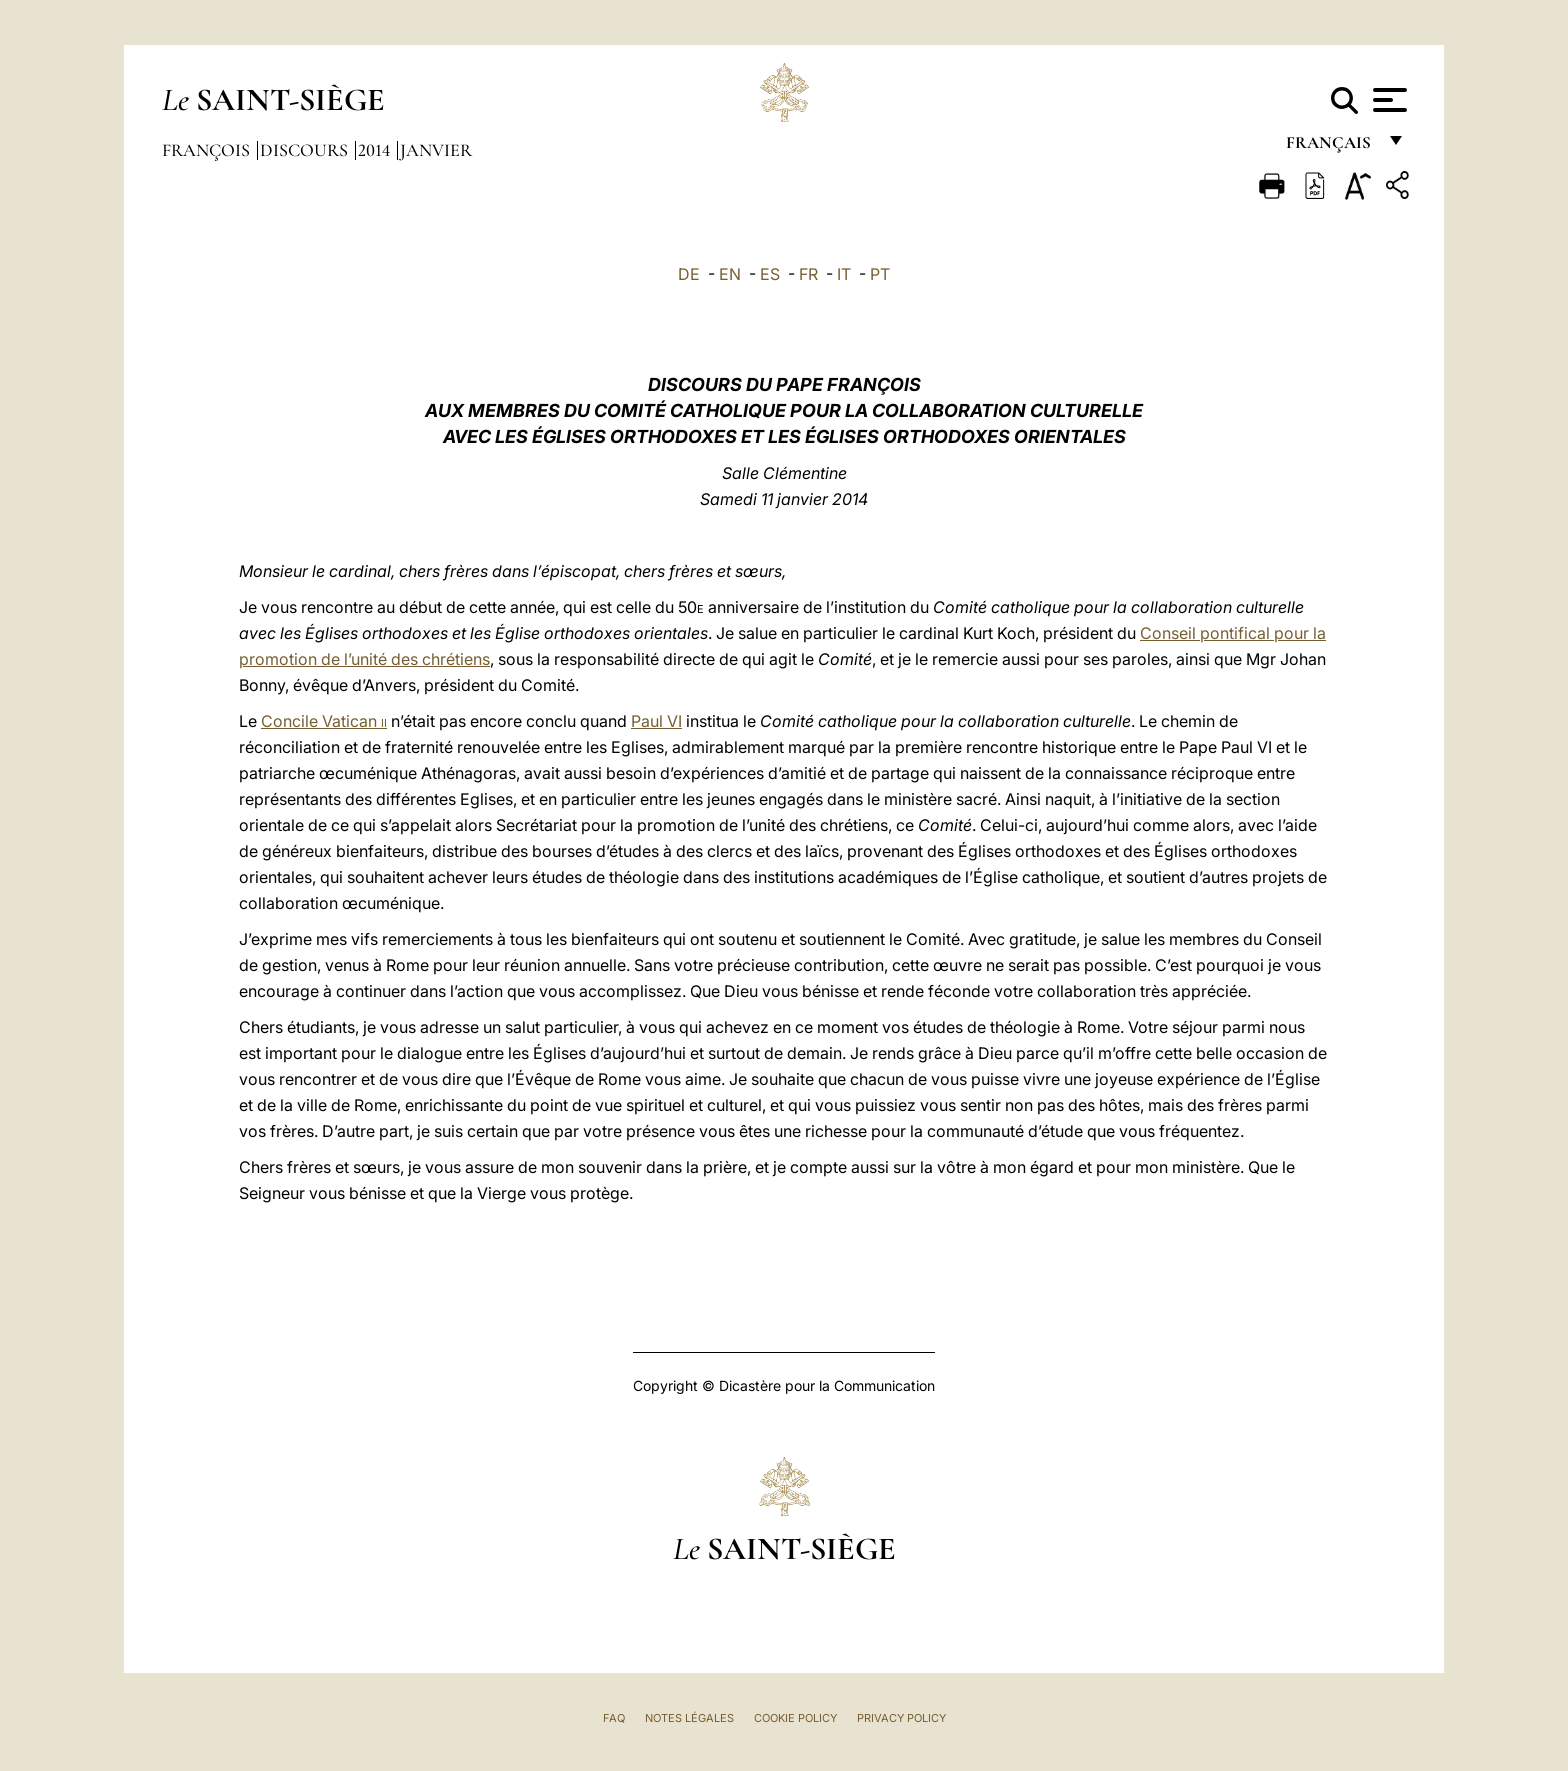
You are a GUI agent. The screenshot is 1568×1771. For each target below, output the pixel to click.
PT (880, 274)
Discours (306, 150)
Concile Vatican (324, 721)
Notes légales (689, 1718)
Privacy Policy (901, 1718)
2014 (376, 150)
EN (730, 274)
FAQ (614, 1718)
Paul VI (656, 721)
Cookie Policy (795, 1718)
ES (770, 274)
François (208, 150)
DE (689, 274)
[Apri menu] (1387, 100)
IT (844, 274)
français (1330, 147)
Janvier (436, 150)
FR (808, 274)
